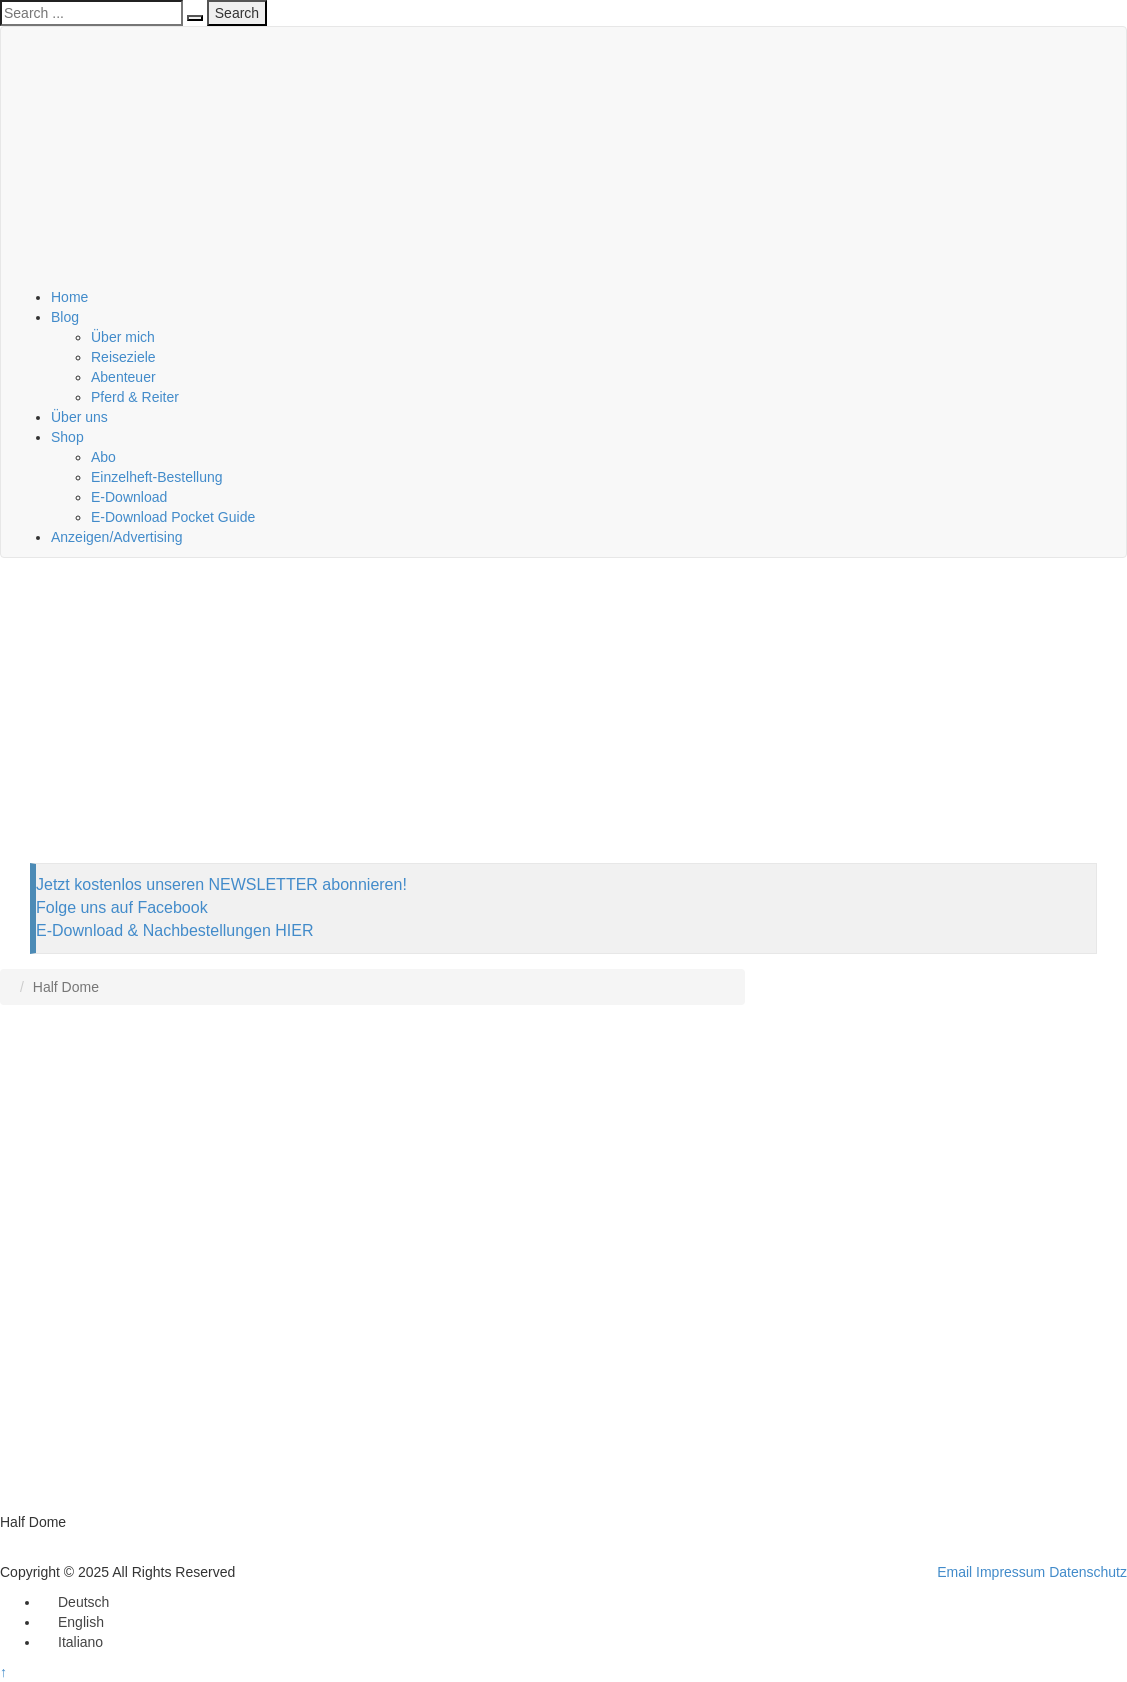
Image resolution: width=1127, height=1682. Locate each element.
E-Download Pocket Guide (173, 517)
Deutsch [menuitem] (83, 1602)
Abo (103, 457)
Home (69, 297)
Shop (67, 437)
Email (954, 1572)
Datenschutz (1088, 1572)
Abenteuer (123, 377)
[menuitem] (74, 1602)
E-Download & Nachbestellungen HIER (174, 930)
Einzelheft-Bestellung (157, 477)
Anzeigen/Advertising (117, 537)
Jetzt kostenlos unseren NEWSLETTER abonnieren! (221, 884)
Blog (65, 317)
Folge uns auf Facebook (122, 907)
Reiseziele (123, 357)
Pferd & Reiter (135, 397)
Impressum (1010, 1572)
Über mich (123, 337)
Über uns (79, 417)
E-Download (129, 497)
